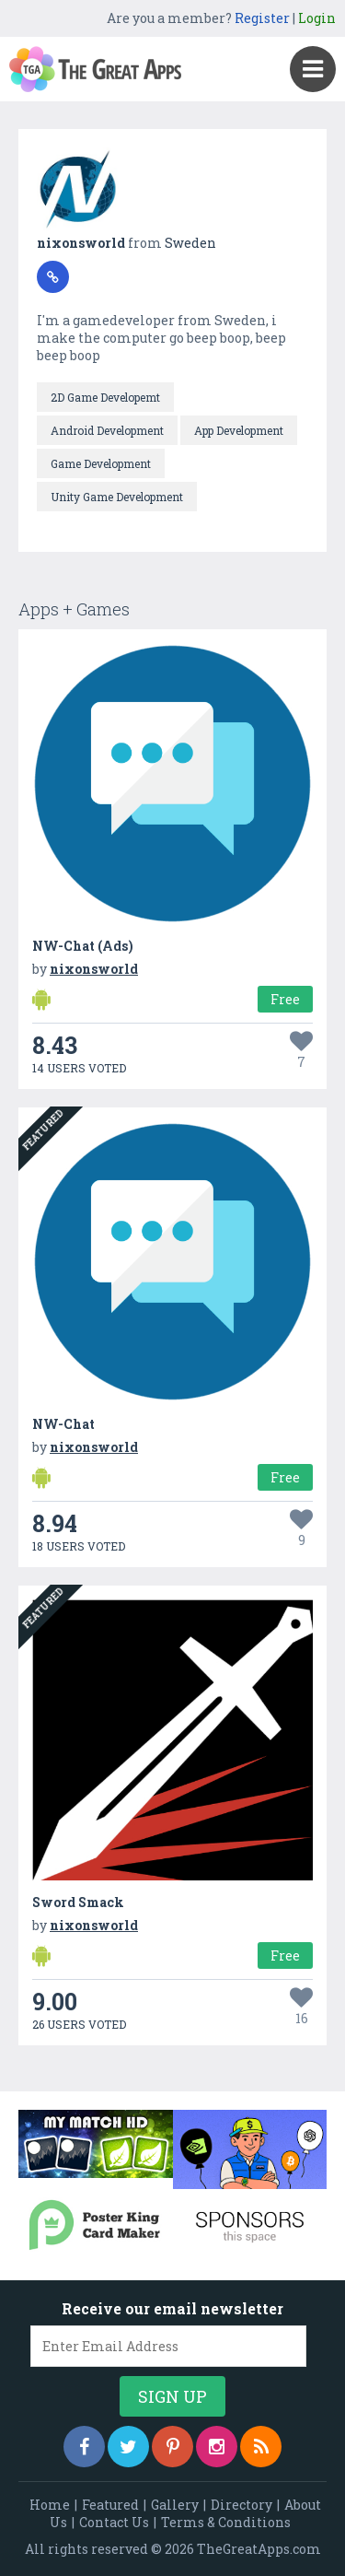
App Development (238, 430)
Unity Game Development (117, 496)
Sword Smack (78, 1902)
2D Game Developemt (105, 397)
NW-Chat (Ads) (82, 945)
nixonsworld (82, 243)
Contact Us (114, 2522)
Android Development (107, 430)
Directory (241, 2504)
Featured (110, 2504)
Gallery (175, 2504)
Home (49, 2504)
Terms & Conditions (226, 2522)
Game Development (101, 463)
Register (262, 18)
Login (317, 18)
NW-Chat (63, 1424)
